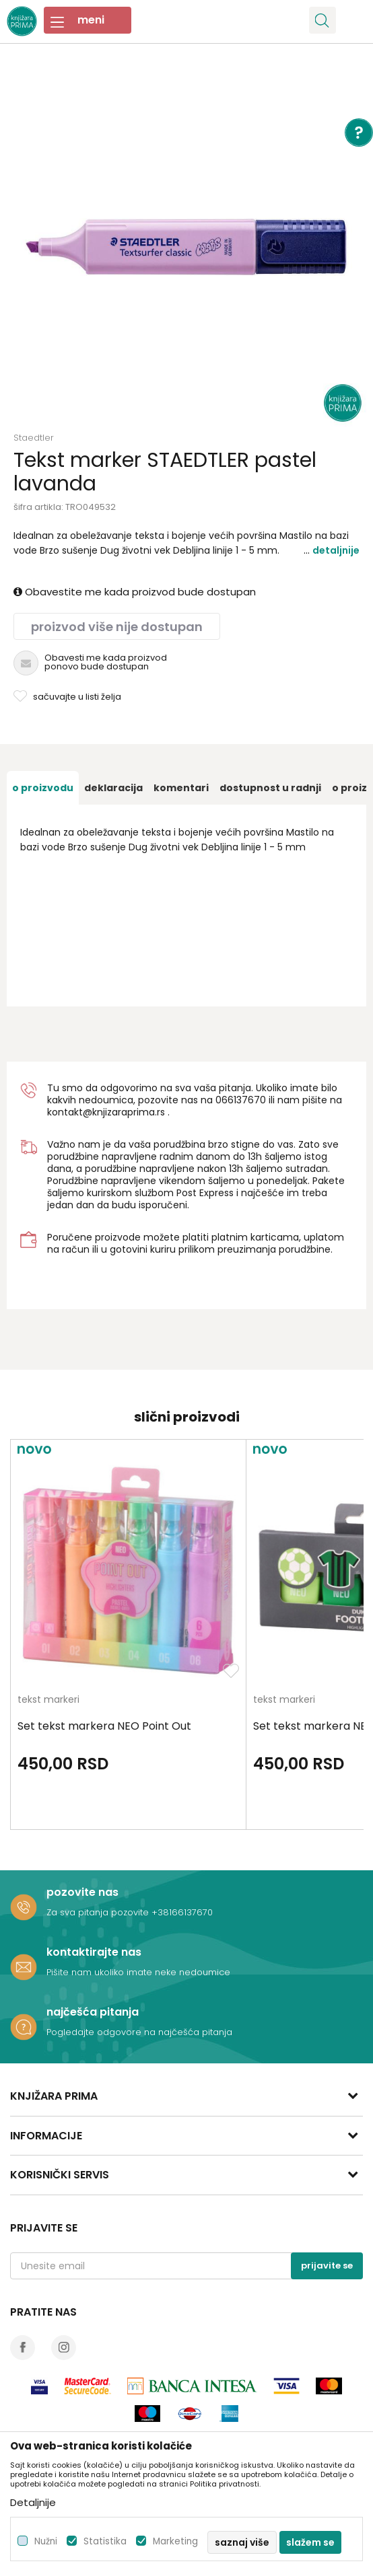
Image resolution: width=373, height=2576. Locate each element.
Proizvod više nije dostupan (117, 626)
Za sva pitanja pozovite (98, 1912)
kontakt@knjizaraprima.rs (106, 1112)
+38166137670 (182, 1912)
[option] (186, 247)
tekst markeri (48, 1700)
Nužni (45, 2541)
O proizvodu (42, 788)
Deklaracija (113, 788)
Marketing (175, 2541)
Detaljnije (336, 550)
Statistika (105, 2541)
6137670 (247, 1100)
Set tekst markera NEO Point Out (104, 1726)
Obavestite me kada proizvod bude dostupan (134, 592)
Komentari (181, 788)
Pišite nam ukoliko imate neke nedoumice (138, 1972)
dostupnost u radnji (270, 788)
